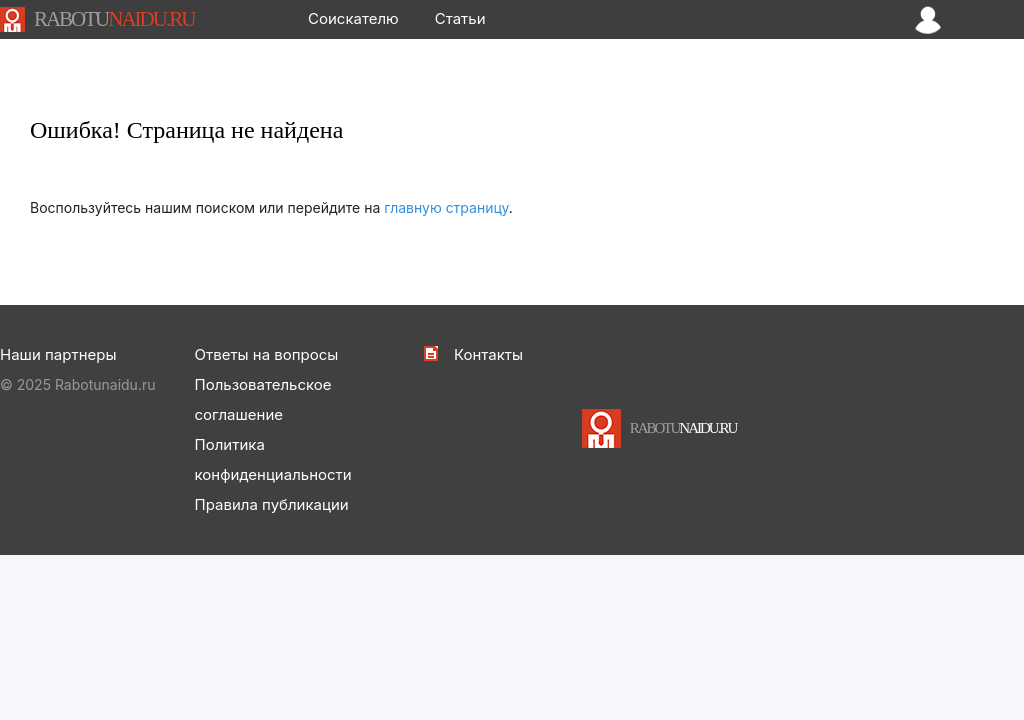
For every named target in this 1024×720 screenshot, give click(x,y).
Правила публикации (272, 504)
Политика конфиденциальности (273, 459)
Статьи (460, 18)
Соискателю (353, 18)
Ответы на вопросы (267, 354)
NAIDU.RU (114, 19)
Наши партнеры (58, 354)
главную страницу (446, 207)
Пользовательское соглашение (263, 399)
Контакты (488, 354)
